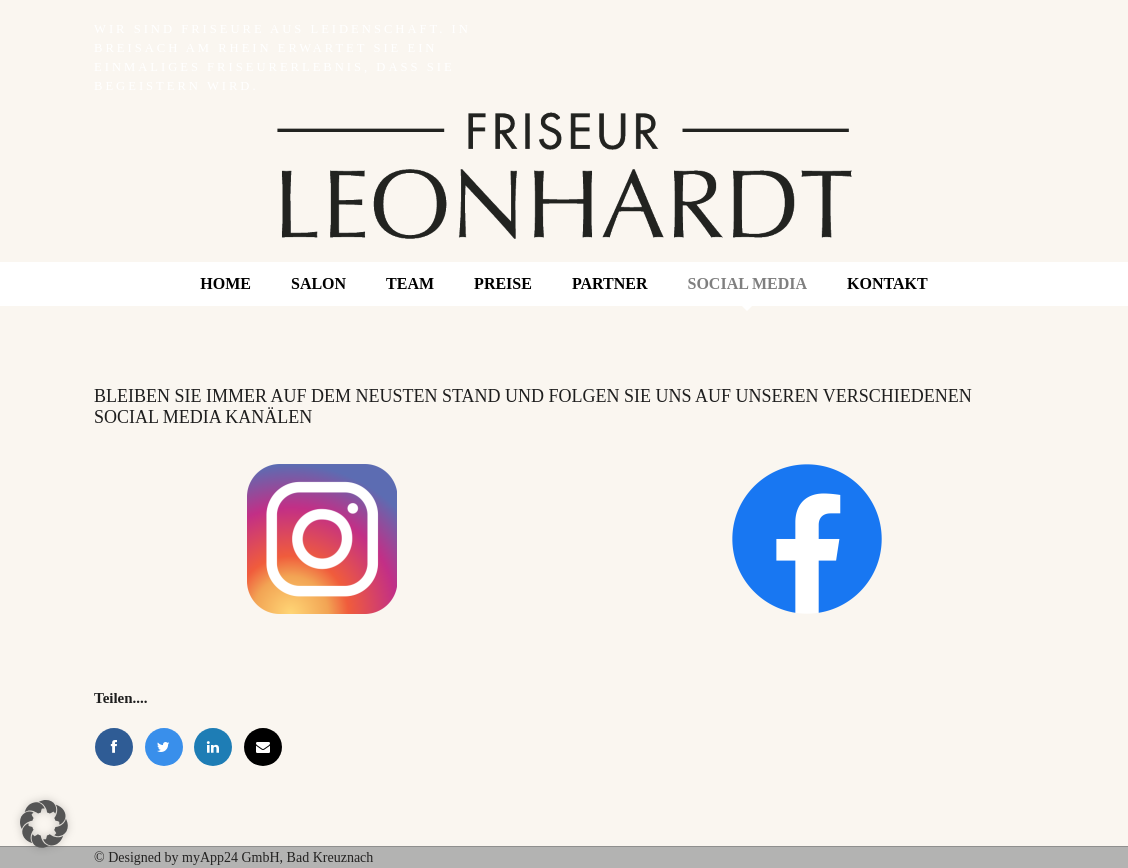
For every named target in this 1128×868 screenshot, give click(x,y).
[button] (44, 824)
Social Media (748, 283)
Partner (610, 283)
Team (410, 283)
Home (225, 283)
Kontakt (887, 283)
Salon (318, 283)
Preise (503, 283)
